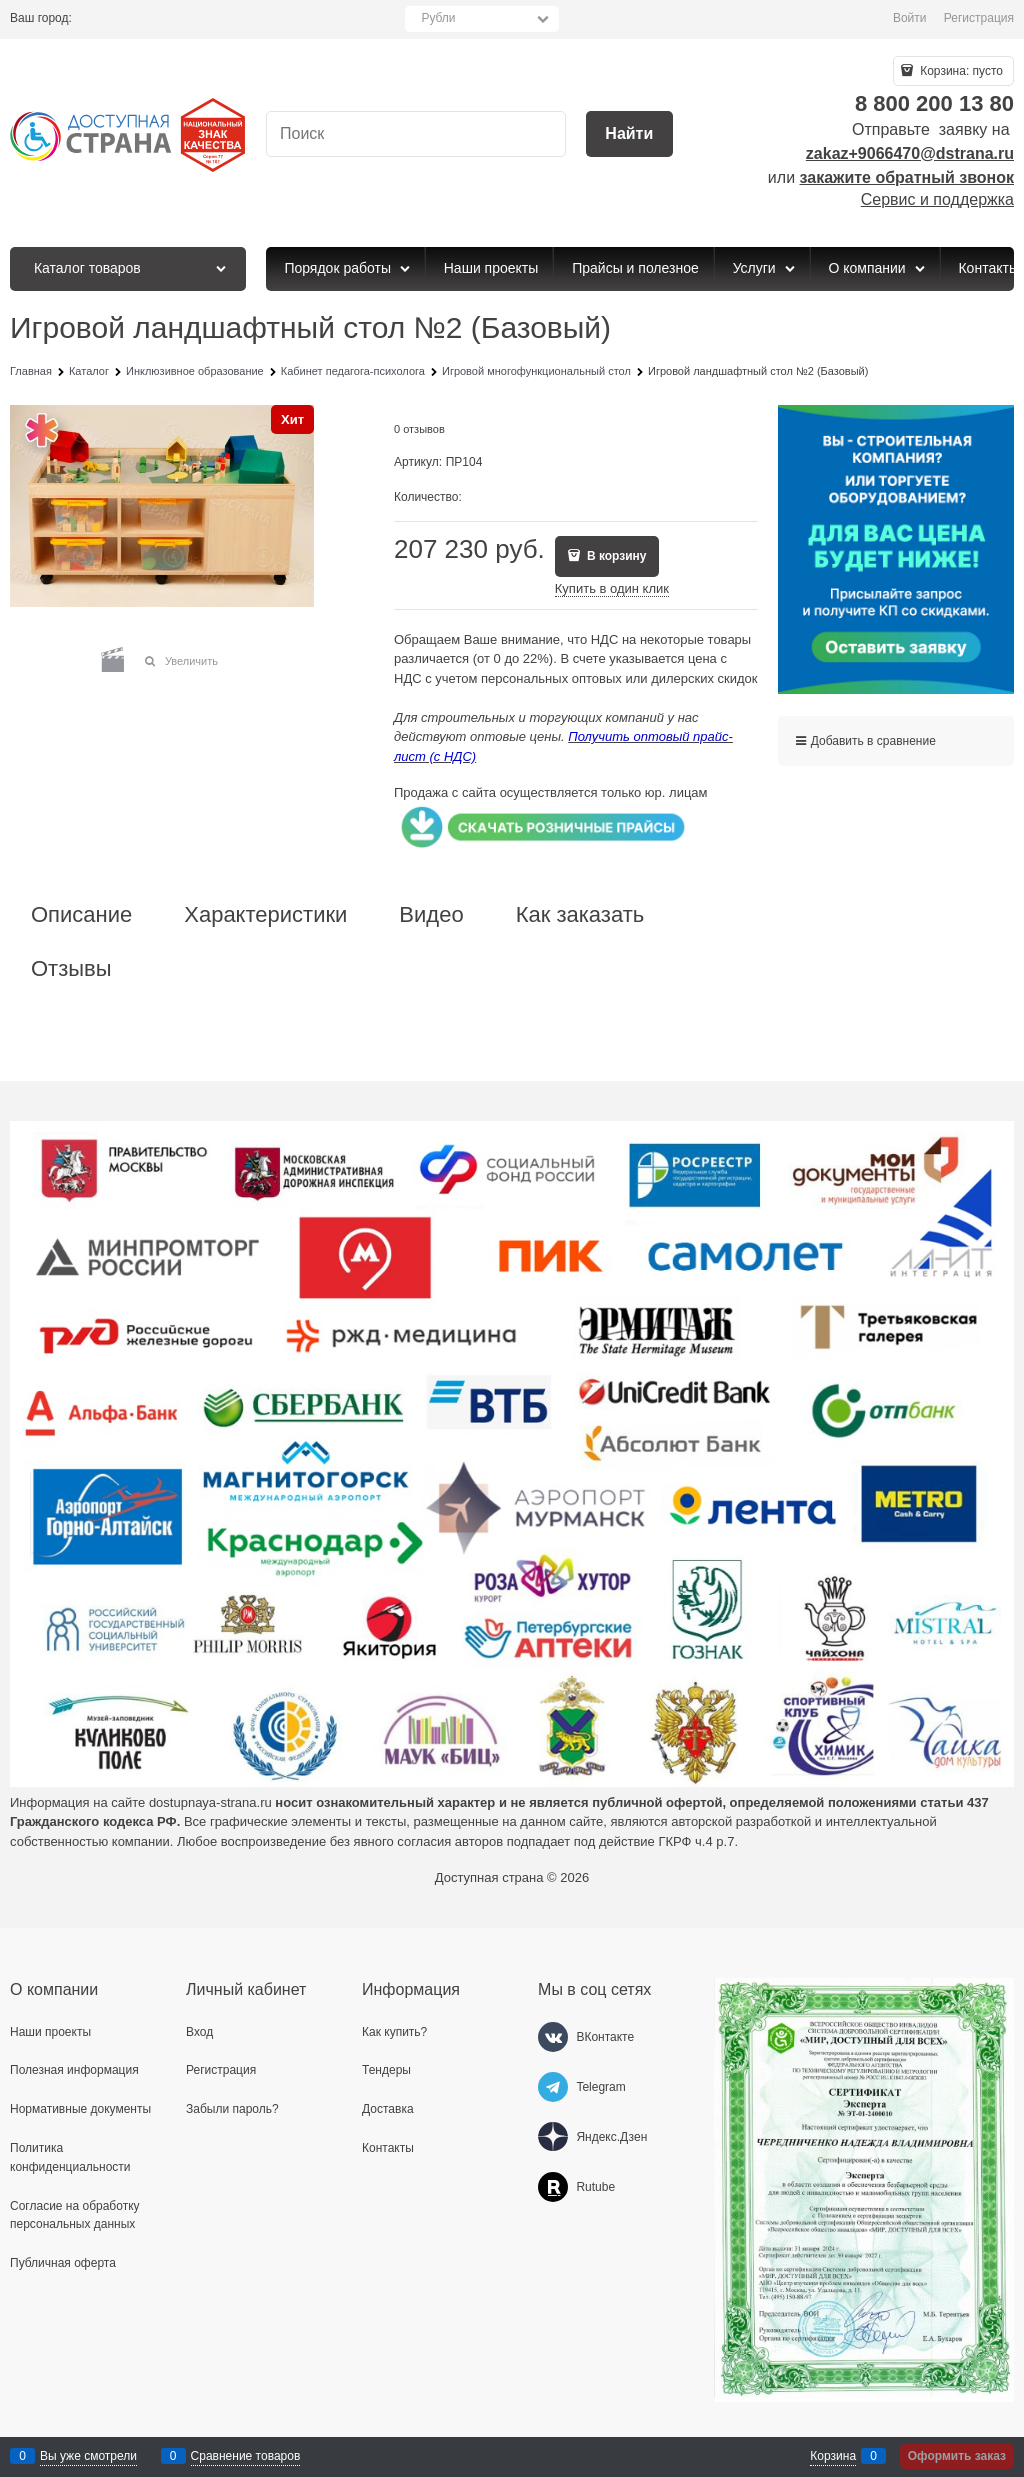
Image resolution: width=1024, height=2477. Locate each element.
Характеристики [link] (265, 915)
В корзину (615, 556)
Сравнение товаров (246, 2456)
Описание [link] (81, 915)
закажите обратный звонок (907, 177)
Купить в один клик (612, 588)
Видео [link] (431, 915)
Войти (910, 18)
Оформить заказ (957, 2456)
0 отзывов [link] (419, 429)
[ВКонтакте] (553, 2037)
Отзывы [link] (71, 969)
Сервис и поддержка (937, 199)
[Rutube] (553, 2187)
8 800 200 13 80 (934, 103)
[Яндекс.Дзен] (553, 2137)
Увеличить (191, 661)
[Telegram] (553, 2087)
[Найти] (629, 134)
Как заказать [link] (580, 915)
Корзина (833, 2456)
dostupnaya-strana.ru (210, 1802)
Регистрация (979, 18)
